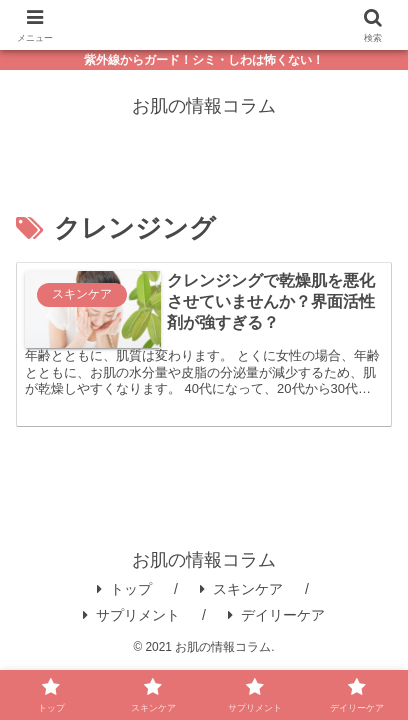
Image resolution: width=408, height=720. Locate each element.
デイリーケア (276, 615)
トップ (124, 589)
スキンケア (241, 589)
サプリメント (131, 615)
